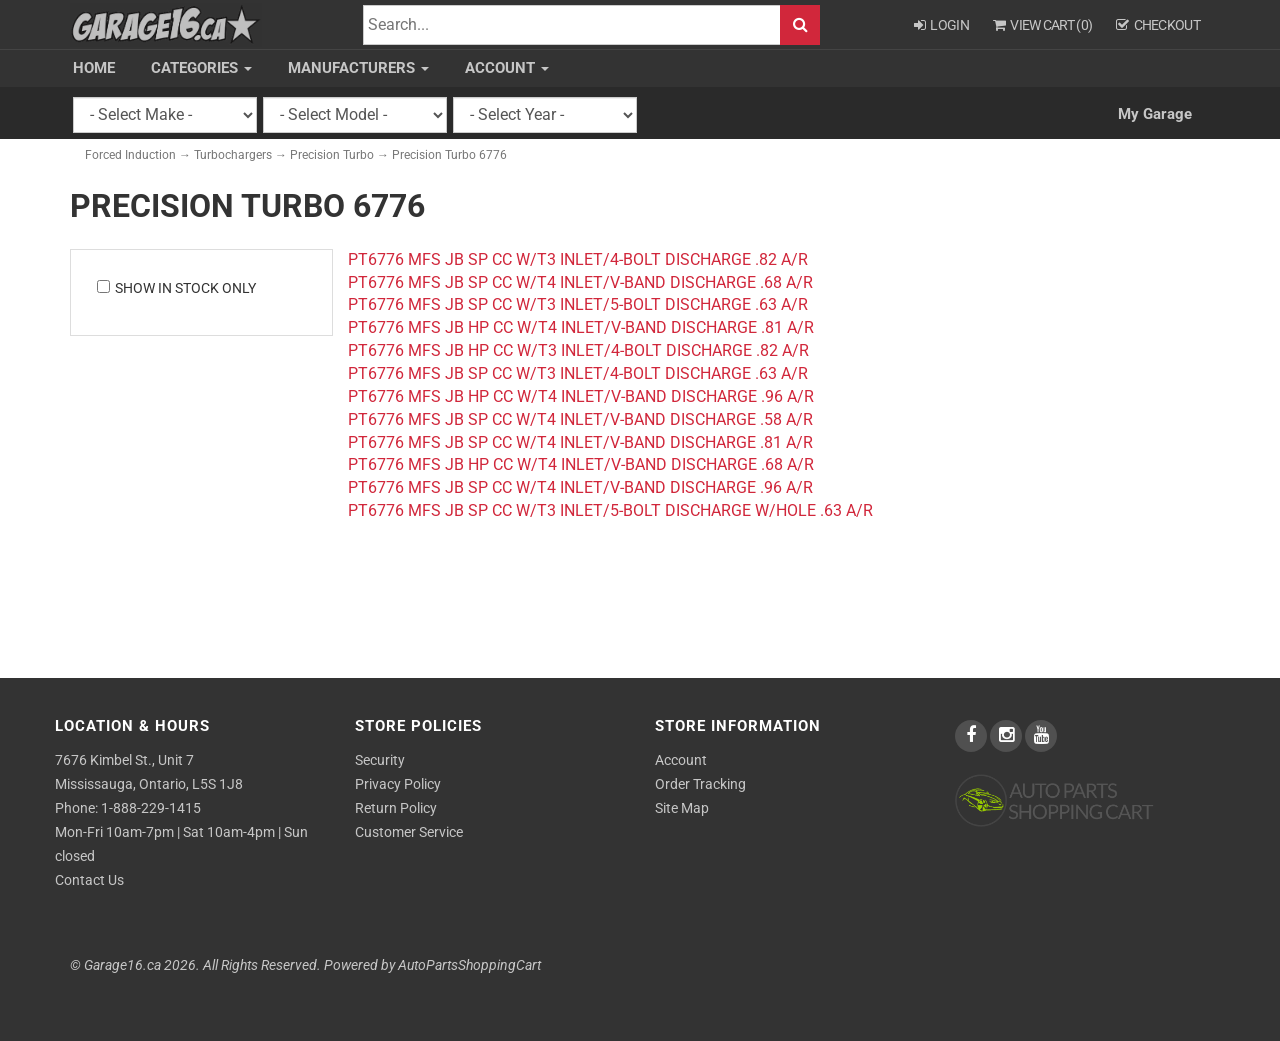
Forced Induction (130, 155)
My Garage (1155, 114)
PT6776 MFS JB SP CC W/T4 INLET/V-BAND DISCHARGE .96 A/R (580, 487)
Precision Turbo (332, 155)
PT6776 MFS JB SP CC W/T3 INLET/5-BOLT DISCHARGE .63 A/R (578, 304)
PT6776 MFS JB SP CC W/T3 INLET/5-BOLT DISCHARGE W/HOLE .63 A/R (610, 510)
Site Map (682, 808)
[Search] (572, 25)
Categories (201, 68)
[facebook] (972, 736)
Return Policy (396, 808)
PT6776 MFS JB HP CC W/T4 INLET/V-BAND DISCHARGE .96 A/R (581, 396)
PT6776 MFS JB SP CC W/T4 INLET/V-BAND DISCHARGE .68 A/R (580, 282)
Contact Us (89, 880)
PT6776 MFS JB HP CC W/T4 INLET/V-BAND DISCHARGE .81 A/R (581, 327)
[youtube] (1041, 736)
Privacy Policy (398, 784)
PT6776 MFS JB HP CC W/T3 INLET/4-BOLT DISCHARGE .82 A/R (578, 350)
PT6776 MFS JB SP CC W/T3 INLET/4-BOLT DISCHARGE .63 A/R (578, 373)
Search (800, 25)
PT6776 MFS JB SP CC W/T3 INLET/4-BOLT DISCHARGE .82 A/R (578, 259)
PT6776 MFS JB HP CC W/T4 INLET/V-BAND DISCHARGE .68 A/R (581, 464)
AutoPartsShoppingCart (469, 965)
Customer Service (409, 832)
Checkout (1158, 25)
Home (94, 68)
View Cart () (1042, 25)
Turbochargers (233, 155)
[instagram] (1007, 736)
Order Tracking (700, 784)
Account (507, 68)
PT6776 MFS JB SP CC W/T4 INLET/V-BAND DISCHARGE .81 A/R (580, 442)
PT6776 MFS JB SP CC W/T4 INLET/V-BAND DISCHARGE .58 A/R (580, 419)
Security (380, 760)
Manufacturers (358, 68)
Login (941, 25)
